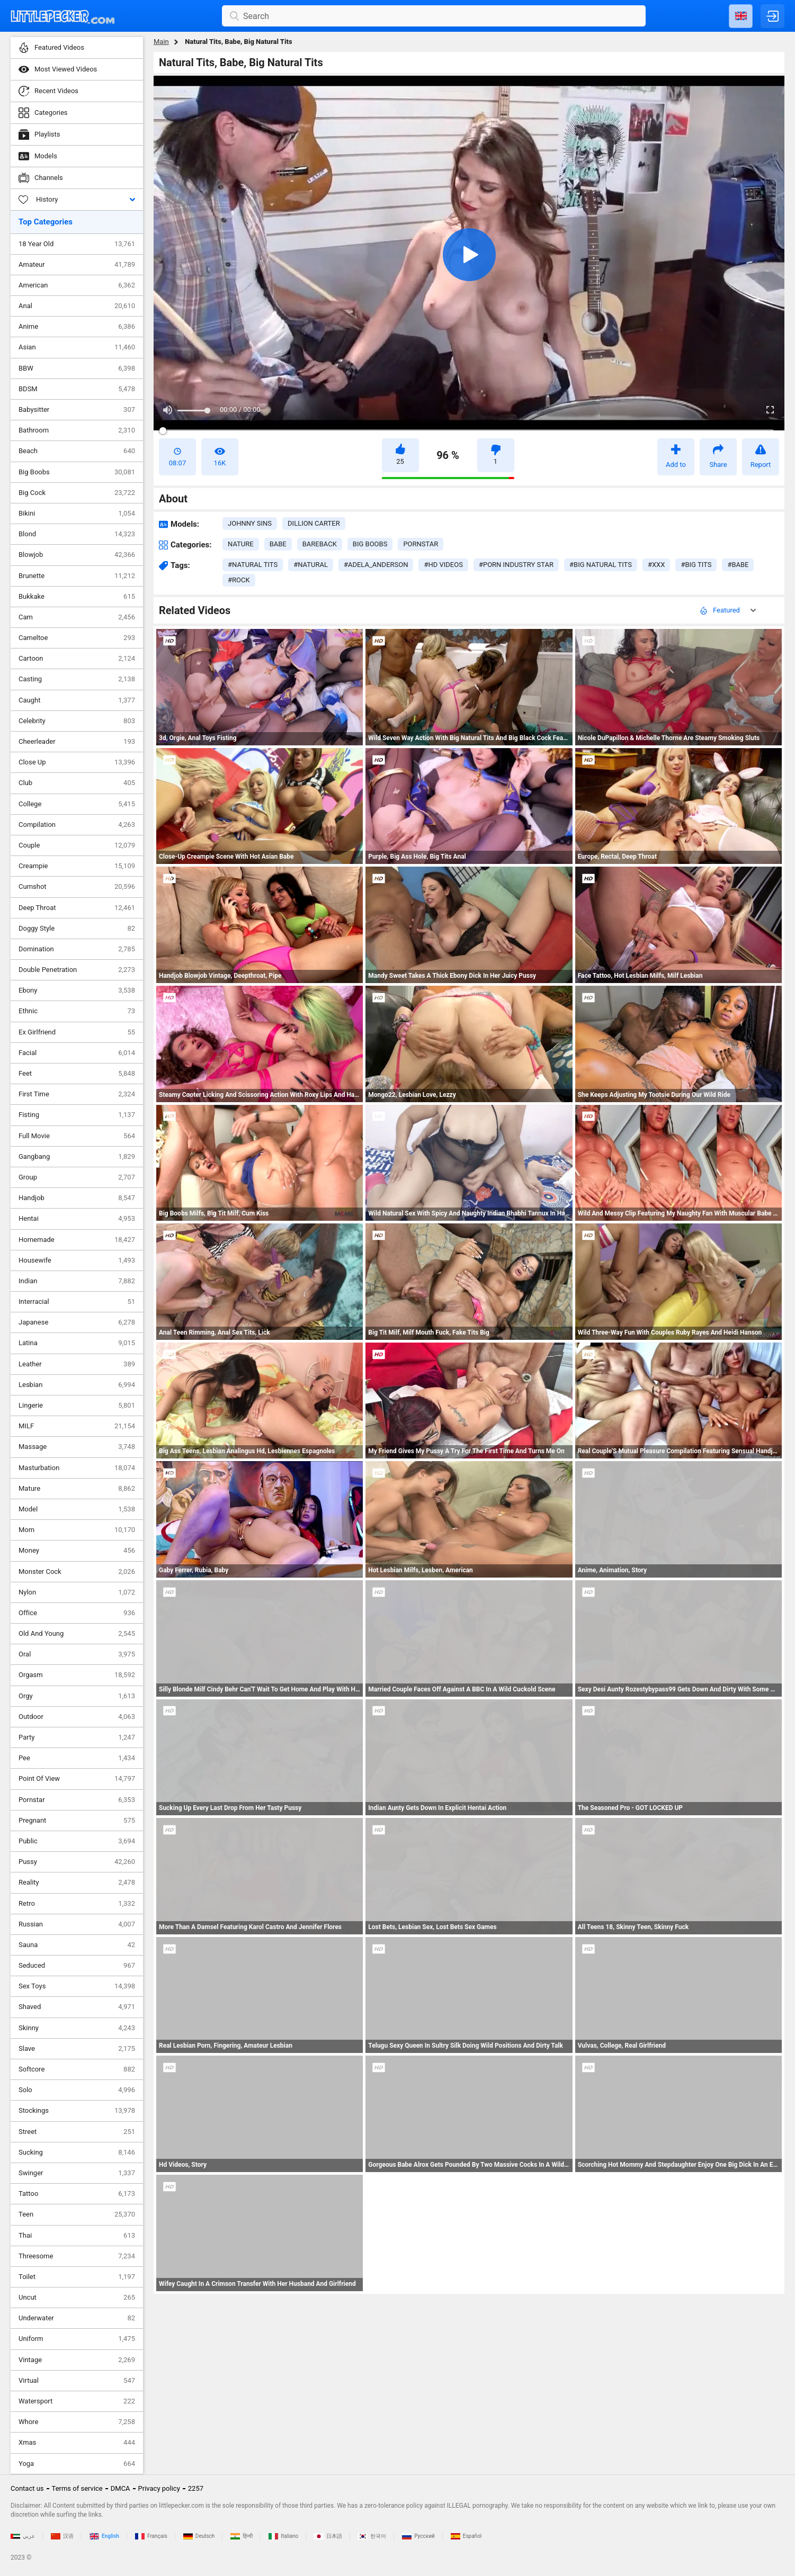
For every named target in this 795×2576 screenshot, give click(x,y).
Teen (77, 2214)
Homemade (77, 1240)
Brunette (77, 576)
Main (161, 42)
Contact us (27, 2488)
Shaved (77, 2007)
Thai (77, 2235)
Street (77, 2132)
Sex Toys (77, 1986)
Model (77, 1509)
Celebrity (77, 721)
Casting (77, 679)
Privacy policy (159, 2488)
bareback (319, 544)
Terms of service (77, 2488)
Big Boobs (77, 472)
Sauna (77, 1945)
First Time (77, 1094)
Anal (77, 306)
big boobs (370, 544)
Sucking (77, 2152)
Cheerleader (77, 741)
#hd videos (443, 565)
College (77, 804)
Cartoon (77, 658)
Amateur (77, 264)
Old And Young (77, 1633)
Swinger (77, 2173)
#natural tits (253, 565)
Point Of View (77, 1779)
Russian (77, 1924)
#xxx (656, 565)
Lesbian (77, 1385)
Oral (77, 1654)
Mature (77, 1488)
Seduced (77, 1965)
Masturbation (77, 1468)
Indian (77, 1281)
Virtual (77, 2380)
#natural (310, 565)
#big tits (696, 565)
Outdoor (77, 1717)
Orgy (77, 1696)
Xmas (77, 2442)
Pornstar (77, 1800)
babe (278, 544)
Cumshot (77, 886)
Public (77, 1841)
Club (77, 783)
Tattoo (77, 2194)
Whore (77, 2422)
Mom (77, 1530)
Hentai (77, 1218)
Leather (77, 1364)
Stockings (77, 2110)
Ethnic (77, 1011)
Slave (77, 2048)
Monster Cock (77, 1572)
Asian (77, 347)
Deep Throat (77, 908)
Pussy (77, 1862)
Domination (77, 949)
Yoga (77, 2464)
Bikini (77, 513)
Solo (77, 2090)
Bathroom (77, 430)
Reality (77, 1882)
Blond (77, 534)
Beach (77, 451)
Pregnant (77, 1820)
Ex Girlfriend (77, 1032)
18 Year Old (77, 244)
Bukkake (77, 596)
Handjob (77, 1198)
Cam (77, 617)
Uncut (77, 2297)
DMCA (120, 2488)
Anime (77, 326)
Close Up (77, 762)
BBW (77, 368)
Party (77, 1737)
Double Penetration (77, 970)
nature (241, 544)
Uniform (77, 2339)
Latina (77, 1343)
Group (77, 1177)
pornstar (420, 544)
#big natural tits (600, 565)
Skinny (77, 2028)
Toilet (77, 2277)
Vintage (77, 2360)
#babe (737, 565)
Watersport (77, 2401)
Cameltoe (77, 638)
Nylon (77, 1592)
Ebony (77, 990)
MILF (77, 1426)
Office (77, 1613)
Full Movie (77, 1136)
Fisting (77, 1115)
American (77, 285)
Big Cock (77, 493)
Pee (77, 1758)
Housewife (77, 1260)
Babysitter (77, 410)
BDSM (77, 389)
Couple (77, 845)
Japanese (77, 1322)
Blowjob (77, 555)
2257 (195, 2488)
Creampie (77, 866)
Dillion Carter (314, 523)
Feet (77, 1073)
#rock (239, 580)
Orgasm (77, 1675)
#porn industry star (516, 565)
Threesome (77, 2256)
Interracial (77, 1302)
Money (77, 1550)
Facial (77, 1053)
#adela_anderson (376, 565)
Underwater (77, 2318)
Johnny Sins (250, 523)
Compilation (77, 825)
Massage (77, 1447)
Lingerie (77, 1405)
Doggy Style (77, 928)
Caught (77, 700)
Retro (77, 1903)
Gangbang (77, 1156)
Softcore (77, 2069)
